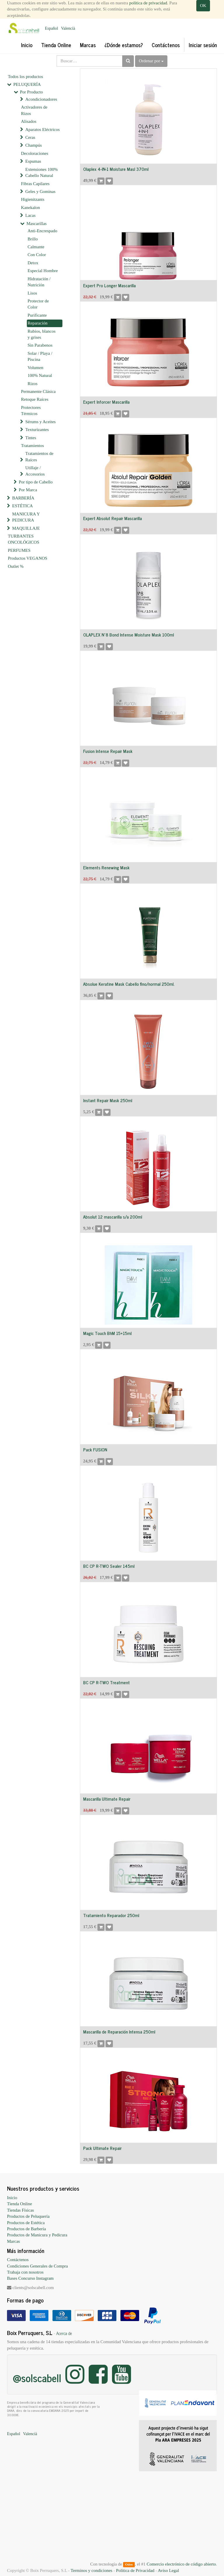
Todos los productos (25, 76)
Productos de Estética (26, 2222)
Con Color (37, 254)
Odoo (129, 2564)
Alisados (28, 121)
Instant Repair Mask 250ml (107, 1100)
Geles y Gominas (40, 191)
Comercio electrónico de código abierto (181, 2564)
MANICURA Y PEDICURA (26, 517)
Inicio (12, 2197)
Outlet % (16, 566)
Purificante (37, 315)
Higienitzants (32, 199)
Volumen (35, 367)
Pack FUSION (95, 1449)
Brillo (33, 239)
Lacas (30, 215)
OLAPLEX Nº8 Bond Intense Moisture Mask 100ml (128, 634)
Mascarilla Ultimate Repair (106, 1798)
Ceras (30, 137)
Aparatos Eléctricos (42, 129)
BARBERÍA (23, 498)
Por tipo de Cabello (35, 482)
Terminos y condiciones (91, 2570)
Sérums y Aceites (40, 421)
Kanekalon (30, 207)
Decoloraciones (34, 153)
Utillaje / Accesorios (35, 470)
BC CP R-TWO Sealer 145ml (108, 1566)
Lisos (32, 293)
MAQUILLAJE (26, 528)
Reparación (38, 323)
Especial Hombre (43, 270)
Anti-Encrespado (42, 230)
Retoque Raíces (34, 399)
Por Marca (28, 489)
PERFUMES (19, 550)
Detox (33, 262)
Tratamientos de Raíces (39, 456)
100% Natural (40, 375)
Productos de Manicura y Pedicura (37, 2235)
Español (51, 28)
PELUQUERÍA (27, 84)
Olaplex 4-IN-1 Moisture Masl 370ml (115, 169)
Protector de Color (38, 304)
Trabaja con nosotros (25, 2272)
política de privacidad (148, 3)
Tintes (30, 437)
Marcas (13, 2241)
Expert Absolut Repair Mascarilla (112, 518)
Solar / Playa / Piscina (40, 356)
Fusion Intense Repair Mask (107, 751)
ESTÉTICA (22, 506)
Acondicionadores (41, 99)
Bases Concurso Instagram (30, 2278)
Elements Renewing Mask (106, 867)
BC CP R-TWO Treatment (106, 1682)
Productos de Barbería (26, 2228)
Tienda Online (19, 2203)
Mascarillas (37, 223)
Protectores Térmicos (31, 410)
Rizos (33, 383)
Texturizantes (37, 429)
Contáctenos (18, 2259)
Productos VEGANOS (27, 558)
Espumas (33, 161)
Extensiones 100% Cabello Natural (41, 172)
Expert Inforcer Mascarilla (106, 401)
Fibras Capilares (35, 183)
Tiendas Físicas (20, 2210)
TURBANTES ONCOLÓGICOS (23, 539)
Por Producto (31, 92)
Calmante (36, 246)
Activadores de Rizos (34, 110)
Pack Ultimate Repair (102, 2148)
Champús (33, 145)
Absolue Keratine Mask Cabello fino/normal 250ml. (128, 984)
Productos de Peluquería (28, 2216)
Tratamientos (32, 445)
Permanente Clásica (38, 391)
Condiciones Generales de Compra (37, 2266)
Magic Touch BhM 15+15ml (107, 1333)
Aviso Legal (168, 2570)
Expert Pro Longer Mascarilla (109, 285)
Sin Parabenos (40, 345)
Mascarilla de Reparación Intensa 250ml (119, 2031)
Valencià (68, 28)
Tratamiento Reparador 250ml (111, 1915)
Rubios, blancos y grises (42, 334)
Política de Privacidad (135, 2570)
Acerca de (64, 2333)
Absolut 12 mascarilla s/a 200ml (112, 1216)
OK (203, 5)
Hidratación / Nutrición (39, 281)
